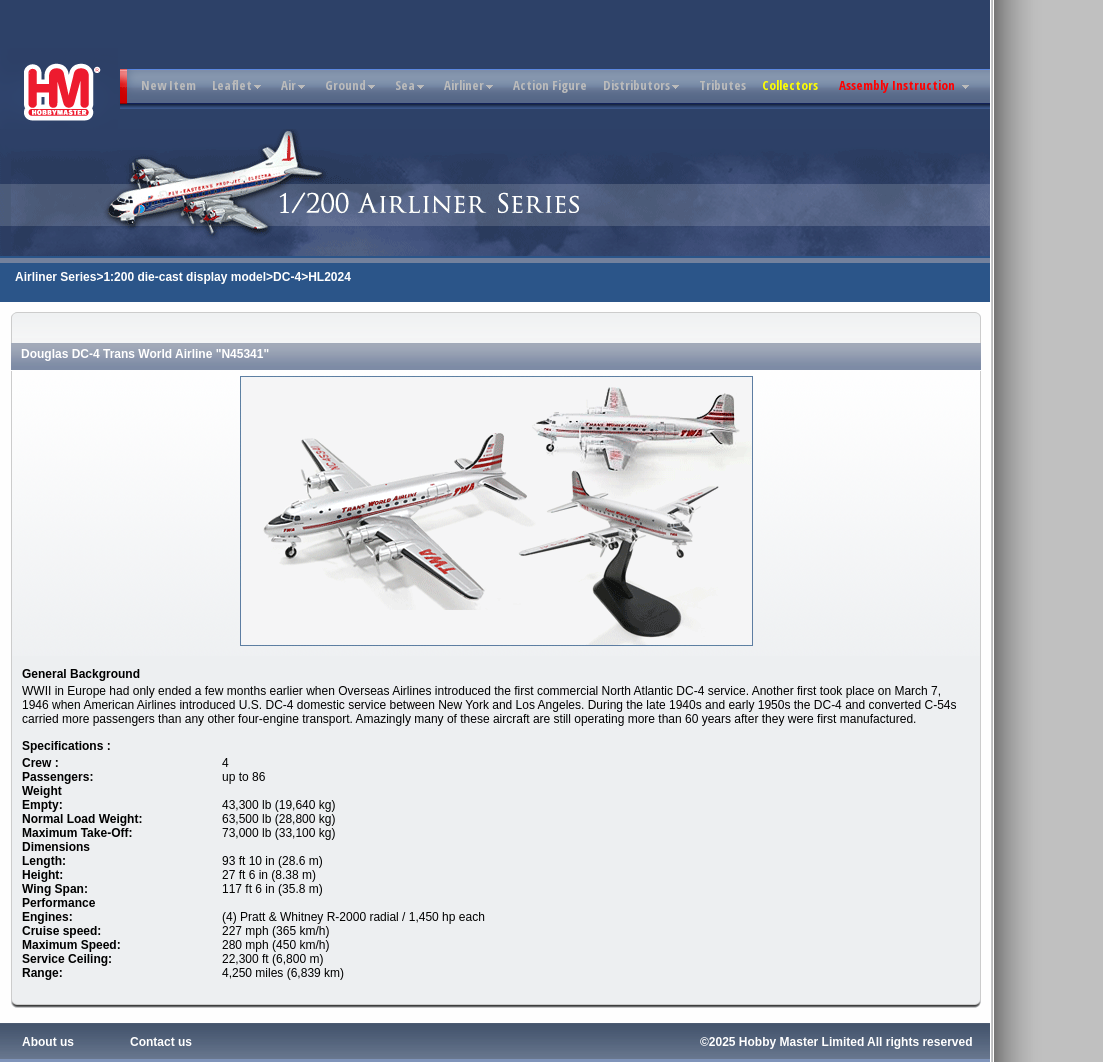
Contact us (161, 1042)
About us (48, 1042)
